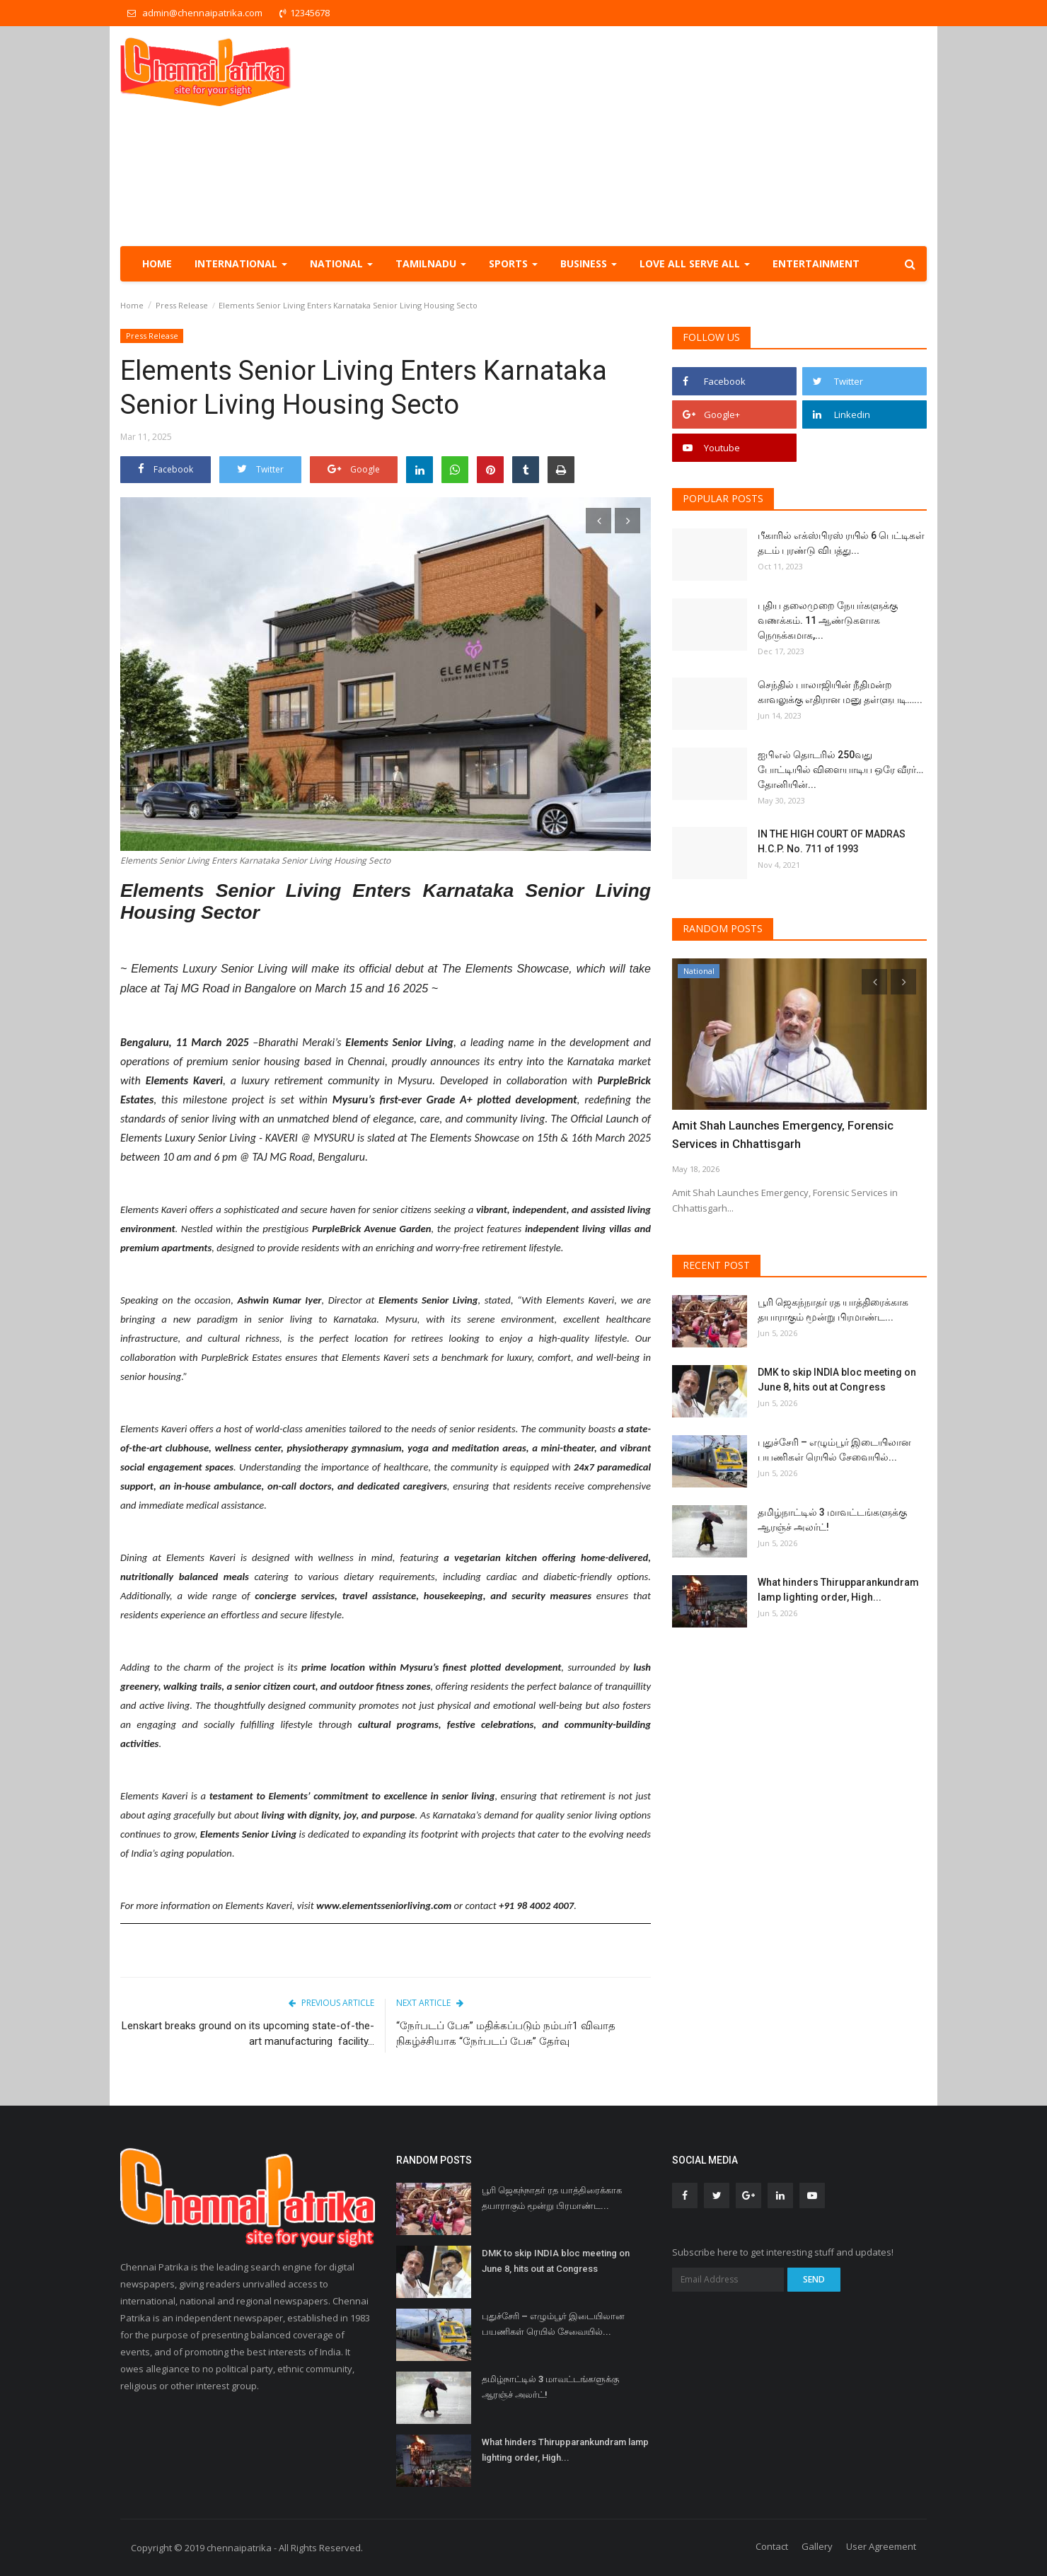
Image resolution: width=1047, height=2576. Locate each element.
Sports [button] (513, 263)
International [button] (241, 263)
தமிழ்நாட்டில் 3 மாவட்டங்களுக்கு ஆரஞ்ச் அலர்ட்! (832, 1520)
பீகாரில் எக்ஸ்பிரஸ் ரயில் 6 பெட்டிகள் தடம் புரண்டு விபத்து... (841, 543)
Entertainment (816, 263)
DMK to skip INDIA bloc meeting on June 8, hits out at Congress (837, 1380)
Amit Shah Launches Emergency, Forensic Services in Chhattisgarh (781, 1135)
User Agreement (881, 2546)
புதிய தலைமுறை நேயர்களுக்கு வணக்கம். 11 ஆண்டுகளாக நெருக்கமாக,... (828, 620)
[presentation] (598, 520)
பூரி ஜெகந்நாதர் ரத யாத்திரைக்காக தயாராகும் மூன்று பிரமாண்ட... (833, 1309)
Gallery (817, 2546)
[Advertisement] (669, 136)
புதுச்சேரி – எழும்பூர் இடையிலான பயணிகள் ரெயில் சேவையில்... (834, 1450)
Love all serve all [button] (695, 263)
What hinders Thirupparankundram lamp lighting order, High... (838, 1590)
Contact (772, 2546)
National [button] (341, 263)
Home (157, 263)
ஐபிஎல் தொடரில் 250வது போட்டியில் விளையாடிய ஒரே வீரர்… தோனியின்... (840, 769)
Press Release (182, 305)
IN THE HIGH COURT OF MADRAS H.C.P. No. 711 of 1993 (832, 841)
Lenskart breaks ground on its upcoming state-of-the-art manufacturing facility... (248, 2033)
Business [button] (588, 263)
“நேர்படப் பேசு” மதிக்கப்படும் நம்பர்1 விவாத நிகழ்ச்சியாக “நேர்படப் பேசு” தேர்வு (505, 2033)
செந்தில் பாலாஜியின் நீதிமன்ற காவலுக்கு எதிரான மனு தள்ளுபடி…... (840, 692)
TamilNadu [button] (430, 263)
